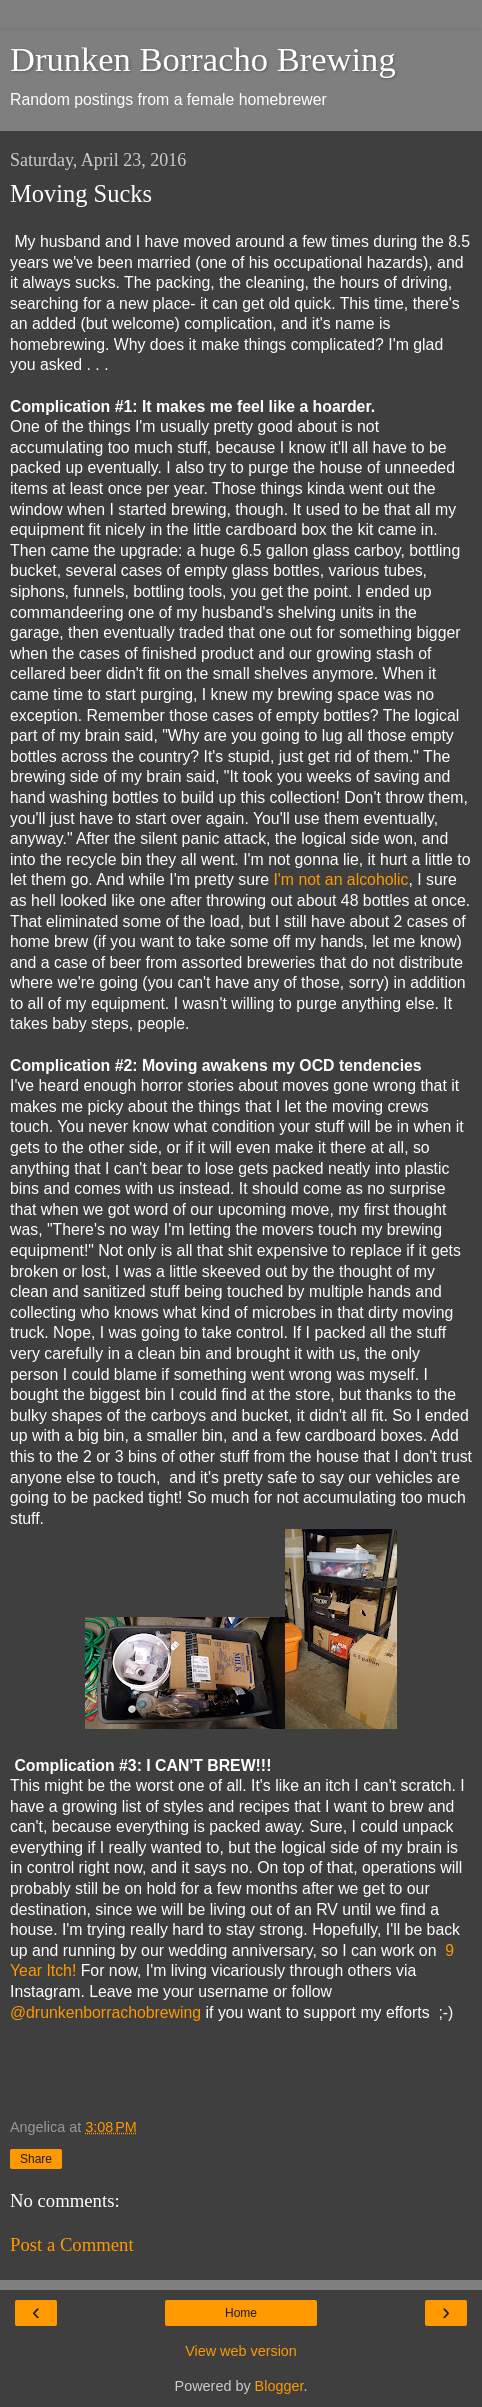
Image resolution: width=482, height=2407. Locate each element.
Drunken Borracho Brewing (203, 59)
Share (36, 2159)
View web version (241, 2351)
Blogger (279, 2386)
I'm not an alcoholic (340, 879)
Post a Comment (72, 2244)
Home (241, 2313)
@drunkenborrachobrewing (105, 2012)
